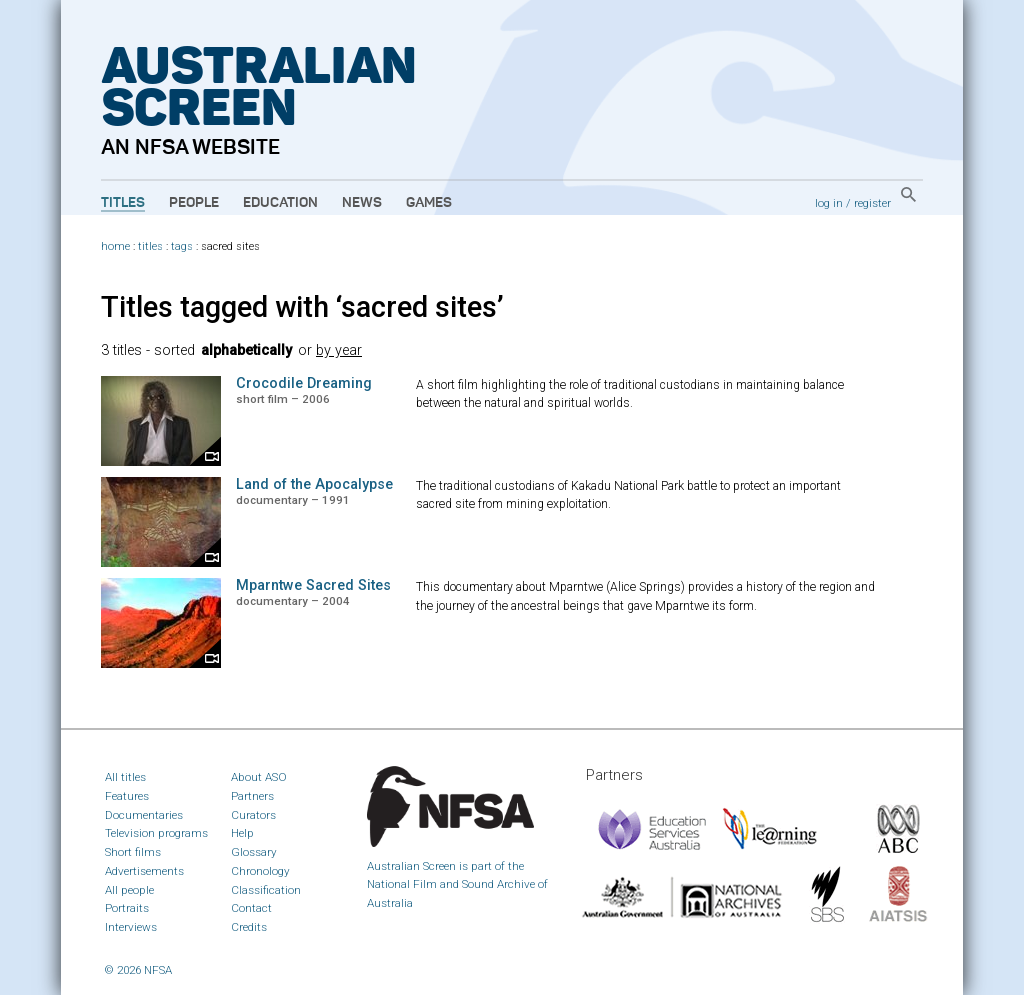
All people (129, 890)
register (872, 203)
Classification (266, 890)
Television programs (156, 833)
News (362, 203)
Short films (133, 852)
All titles (125, 777)
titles (150, 246)
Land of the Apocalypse (314, 484)
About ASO (259, 777)
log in (829, 203)
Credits (249, 927)
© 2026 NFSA (138, 970)
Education (280, 203)
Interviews (131, 927)
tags (182, 246)
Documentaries (144, 815)
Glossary (254, 852)
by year (339, 350)
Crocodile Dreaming (304, 383)
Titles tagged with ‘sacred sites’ (302, 307)
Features (127, 796)
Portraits (127, 908)
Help (242, 833)
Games (429, 203)
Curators (253, 815)
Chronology (260, 871)
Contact (251, 908)
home (115, 246)
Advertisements (144, 871)
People (194, 203)
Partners (252, 796)
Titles (123, 203)
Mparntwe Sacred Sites (313, 585)
